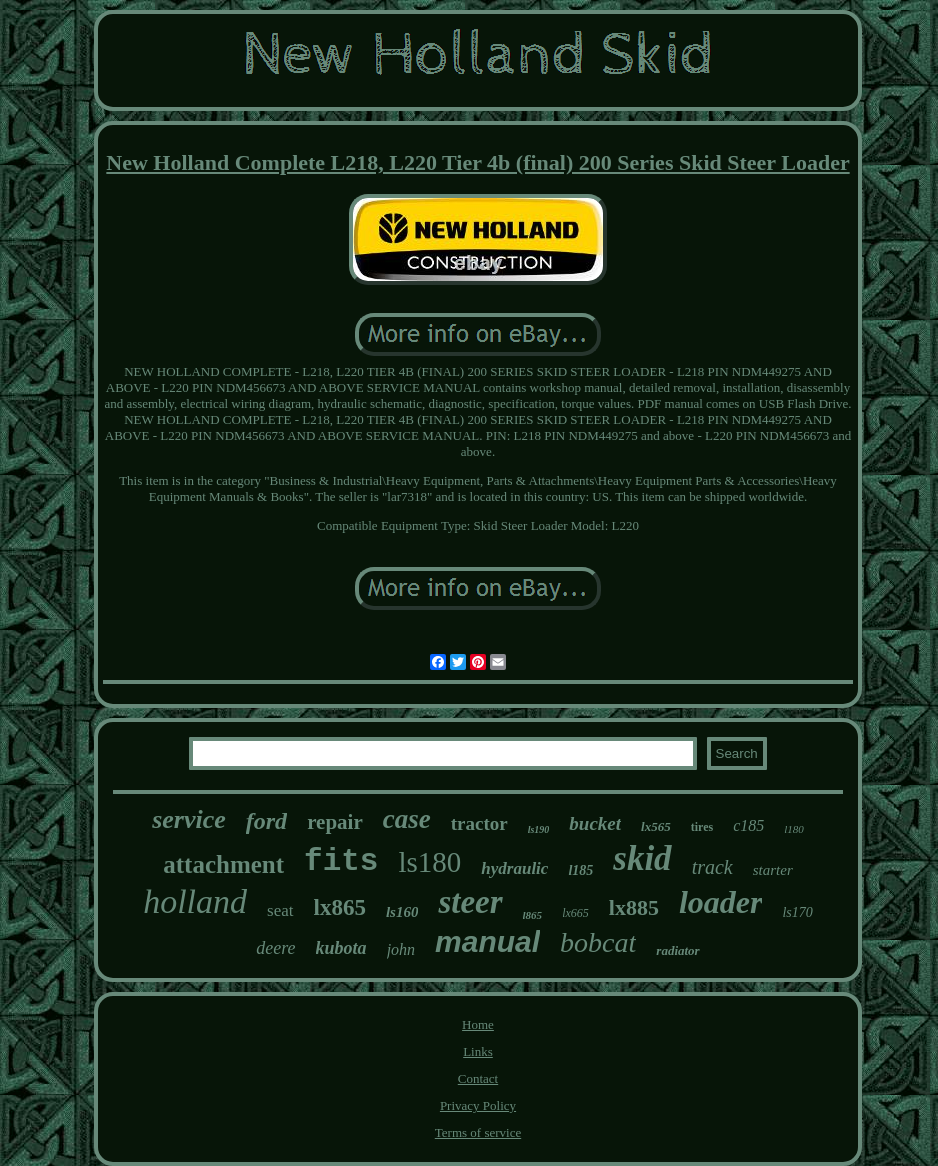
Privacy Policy (478, 1105)
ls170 (797, 912)
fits (341, 861)
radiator (677, 950)
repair (335, 822)
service (189, 819)
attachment (223, 864)
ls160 (402, 912)
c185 (748, 825)
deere (275, 948)
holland (195, 901)
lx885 (634, 907)
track (712, 867)
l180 (794, 829)
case (407, 819)
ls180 (429, 862)
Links (478, 1051)
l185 (580, 870)
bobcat (598, 942)
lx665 (575, 913)
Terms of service (478, 1132)
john (401, 949)
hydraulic (514, 868)
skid (642, 858)
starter (773, 870)
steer (470, 902)
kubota (341, 948)
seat (280, 910)
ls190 (539, 829)
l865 (533, 915)
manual (487, 941)
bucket (595, 823)
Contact (478, 1078)
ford (266, 821)
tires (702, 827)
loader (721, 902)
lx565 (656, 826)
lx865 (340, 907)
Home (478, 1024)
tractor (479, 823)
